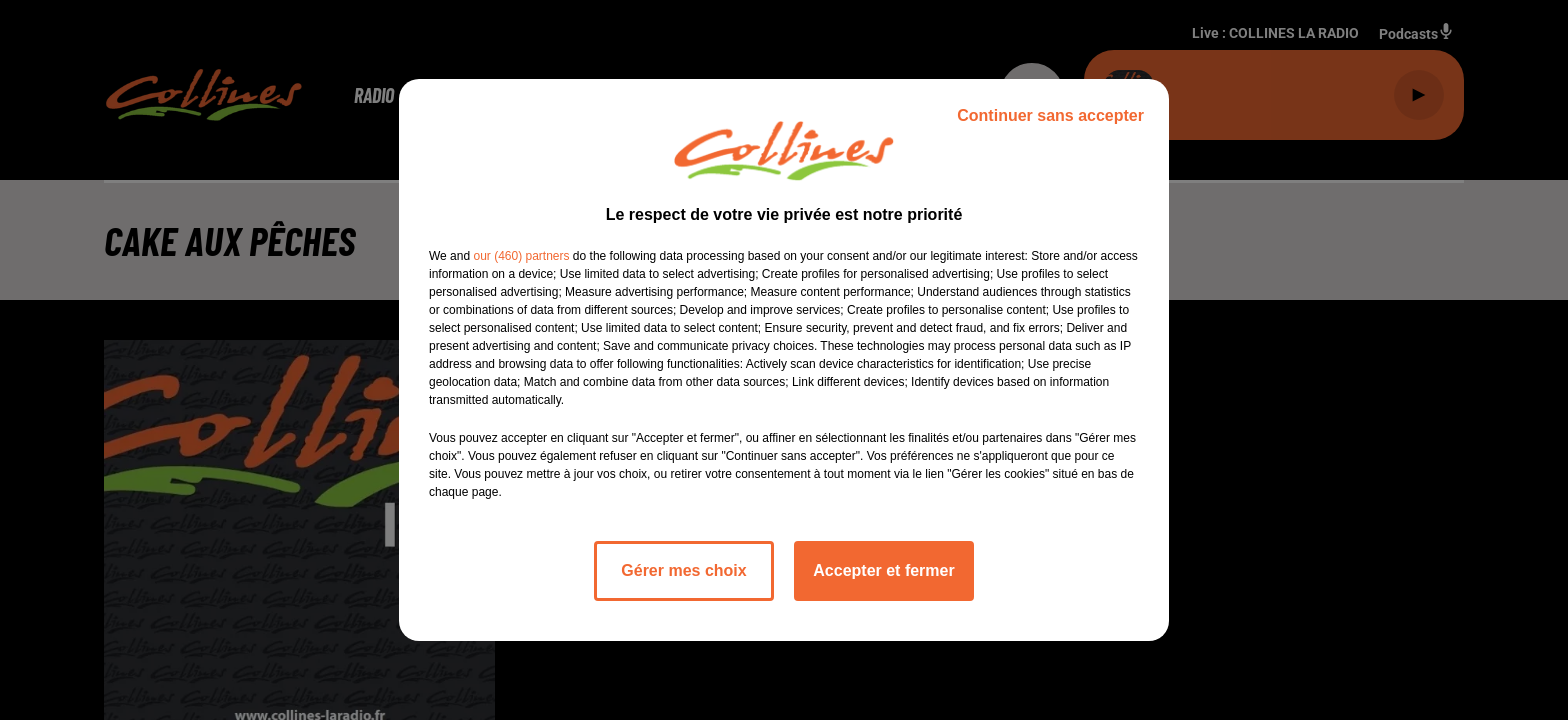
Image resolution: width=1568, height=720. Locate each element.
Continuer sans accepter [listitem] (1050, 115)
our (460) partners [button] (521, 256)
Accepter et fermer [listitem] (883, 570)
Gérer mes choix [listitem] (683, 570)
